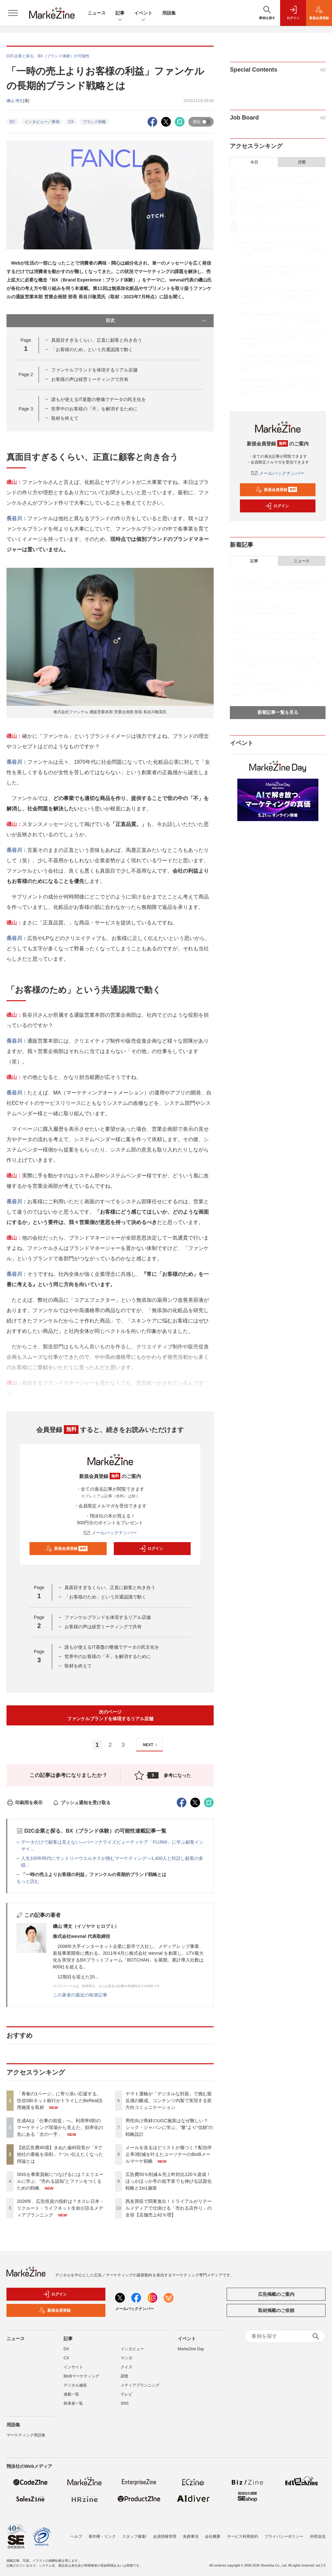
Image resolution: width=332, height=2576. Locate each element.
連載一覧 (71, 2394)
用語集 (169, 13)
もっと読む (28, 1881)
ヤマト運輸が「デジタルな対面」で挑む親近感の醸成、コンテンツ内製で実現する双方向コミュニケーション (168, 2100)
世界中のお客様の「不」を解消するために (94, 408)
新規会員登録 (67, 1548)
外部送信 (318, 2536)
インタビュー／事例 (41, 122)
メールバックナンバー (110, 1532)
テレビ (126, 2394)
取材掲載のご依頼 (276, 2310)
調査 (124, 2376)
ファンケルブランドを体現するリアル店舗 (94, 369)
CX (71, 122)
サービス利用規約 (242, 2536)
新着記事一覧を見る (277, 712)
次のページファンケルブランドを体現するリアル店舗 (110, 1715)
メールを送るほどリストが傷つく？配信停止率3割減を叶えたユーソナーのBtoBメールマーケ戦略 (168, 2154)
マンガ (126, 2358)
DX (66, 2349)
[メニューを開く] (13, 13)
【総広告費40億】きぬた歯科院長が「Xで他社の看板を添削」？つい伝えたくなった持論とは (60, 2154)
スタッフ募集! (134, 2536)
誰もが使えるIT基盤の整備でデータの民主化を (98, 399)
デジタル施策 (75, 2385)
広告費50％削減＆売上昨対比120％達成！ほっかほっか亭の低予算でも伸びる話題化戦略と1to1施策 (168, 2181)
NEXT (151, 1745)
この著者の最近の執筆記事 (80, 1995)
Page (25, 374)
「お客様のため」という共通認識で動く (92, 349)
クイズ (126, 2367)
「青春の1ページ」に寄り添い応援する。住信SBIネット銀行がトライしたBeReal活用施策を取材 (59, 2100)
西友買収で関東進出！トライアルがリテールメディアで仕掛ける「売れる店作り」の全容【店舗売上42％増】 (168, 2208)
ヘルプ (76, 2536)
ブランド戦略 (94, 122)
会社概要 (212, 2536)
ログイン (151, 1548)
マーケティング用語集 (25, 2435)
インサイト (73, 2367)
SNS (125, 2403)
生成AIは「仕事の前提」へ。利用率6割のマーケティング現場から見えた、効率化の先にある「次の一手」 (60, 2127)
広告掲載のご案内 (276, 2294)
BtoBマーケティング (81, 2376)
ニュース (97, 13)
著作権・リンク (102, 2536)
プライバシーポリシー (284, 2536)
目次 (157, 320)
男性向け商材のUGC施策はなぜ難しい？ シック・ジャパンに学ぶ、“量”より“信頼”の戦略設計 (169, 2127)
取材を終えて (64, 418)
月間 (301, 162)
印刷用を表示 (24, 1802)
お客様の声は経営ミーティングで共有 (89, 379)
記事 (119, 13)
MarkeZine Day (191, 2349)
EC (12, 122)
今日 (254, 162)
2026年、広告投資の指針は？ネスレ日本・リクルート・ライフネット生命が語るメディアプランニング (60, 2208)
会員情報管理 (164, 2536)
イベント (143, 13)
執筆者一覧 (73, 2403)
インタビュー (132, 2349)
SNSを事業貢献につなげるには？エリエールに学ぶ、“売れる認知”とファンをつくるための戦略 (60, 2181)
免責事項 (190, 2536)
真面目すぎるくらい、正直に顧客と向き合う (96, 340)
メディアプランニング (140, 2385)
